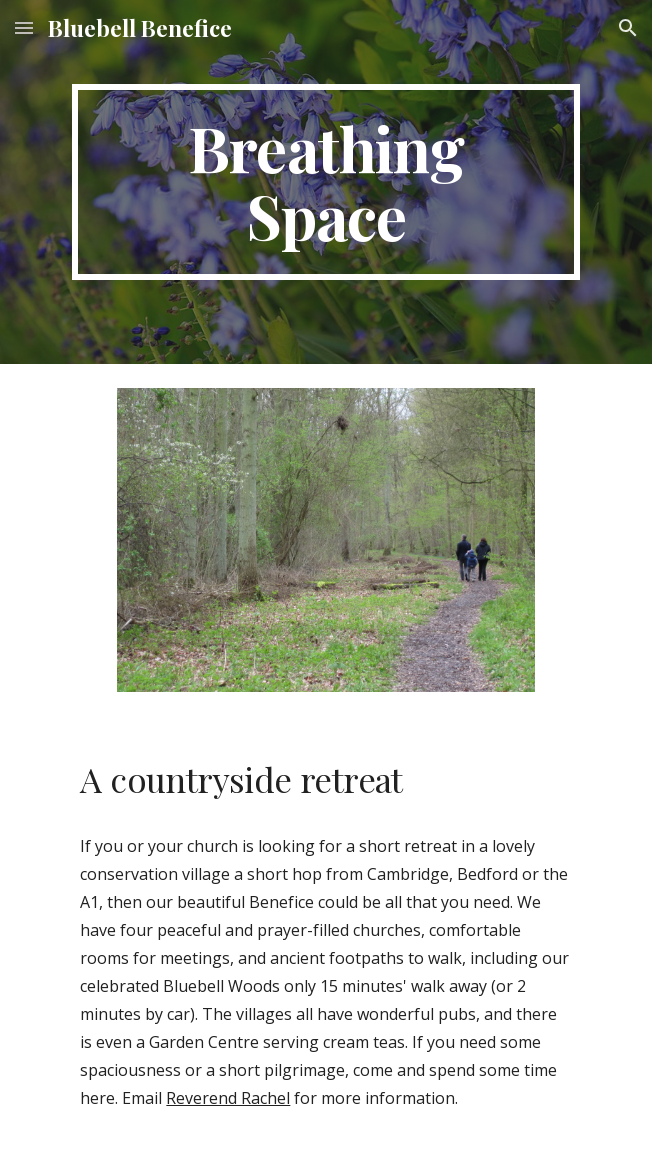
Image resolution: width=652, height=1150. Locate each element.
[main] (325, 182)
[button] (24, 27)
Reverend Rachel (228, 1098)
